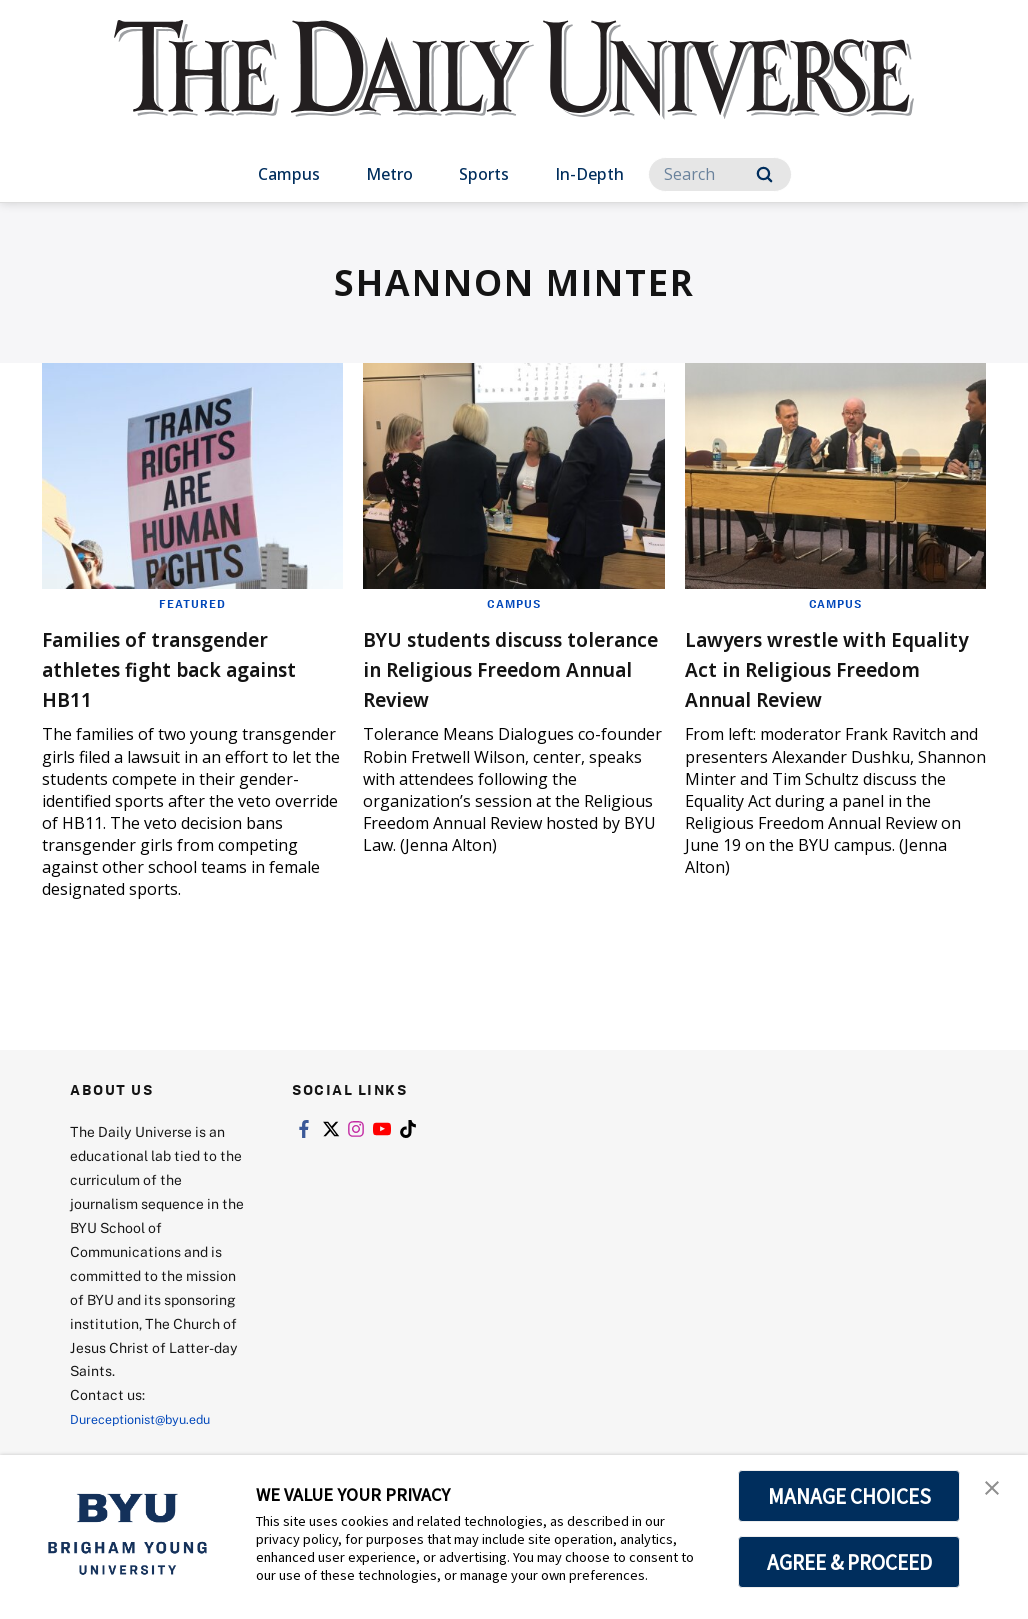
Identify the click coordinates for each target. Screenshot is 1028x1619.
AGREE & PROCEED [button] (849, 1562)
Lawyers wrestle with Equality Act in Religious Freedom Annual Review (827, 667)
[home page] (514, 89)
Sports (484, 174)
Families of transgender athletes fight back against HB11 (183, 667)
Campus (289, 174)
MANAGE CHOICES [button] (849, 1496)
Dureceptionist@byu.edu (150, 1418)
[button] (995, 1491)
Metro (389, 174)
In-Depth (589, 174)
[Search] (720, 174)
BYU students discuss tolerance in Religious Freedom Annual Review (505, 667)
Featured (192, 603)
